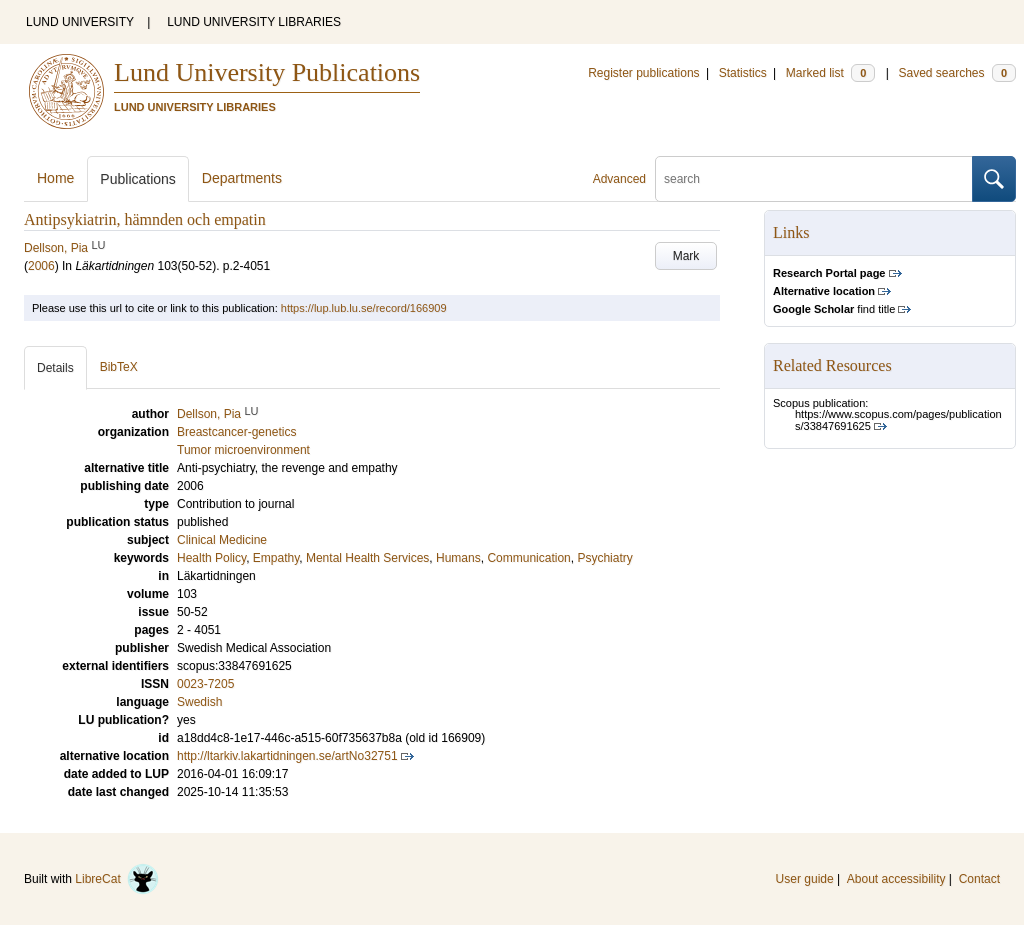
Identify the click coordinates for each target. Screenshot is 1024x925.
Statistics (743, 73)
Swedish (199, 702)
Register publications (643, 73)
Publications (138, 179)
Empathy (276, 558)
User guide (805, 879)
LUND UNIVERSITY (80, 22)
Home (55, 178)
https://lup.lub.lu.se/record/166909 (364, 308)
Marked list (830, 73)
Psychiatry (604, 558)
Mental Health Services (367, 558)
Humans (458, 558)
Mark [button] (686, 256)
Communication (528, 558)
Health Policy (211, 558)
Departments (242, 178)
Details (55, 368)
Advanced (619, 179)
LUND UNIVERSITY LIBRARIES (254, 22)
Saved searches (957, 73)
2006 (41, 266)
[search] (814, 179)
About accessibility (896, 879)
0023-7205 (205, 684)
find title (834, 309)
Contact (979, 879)
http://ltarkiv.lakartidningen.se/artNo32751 (287, 756)
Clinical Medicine (222, 540)
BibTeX (119, 367)
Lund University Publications (267, 72)
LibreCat (117, 879)
